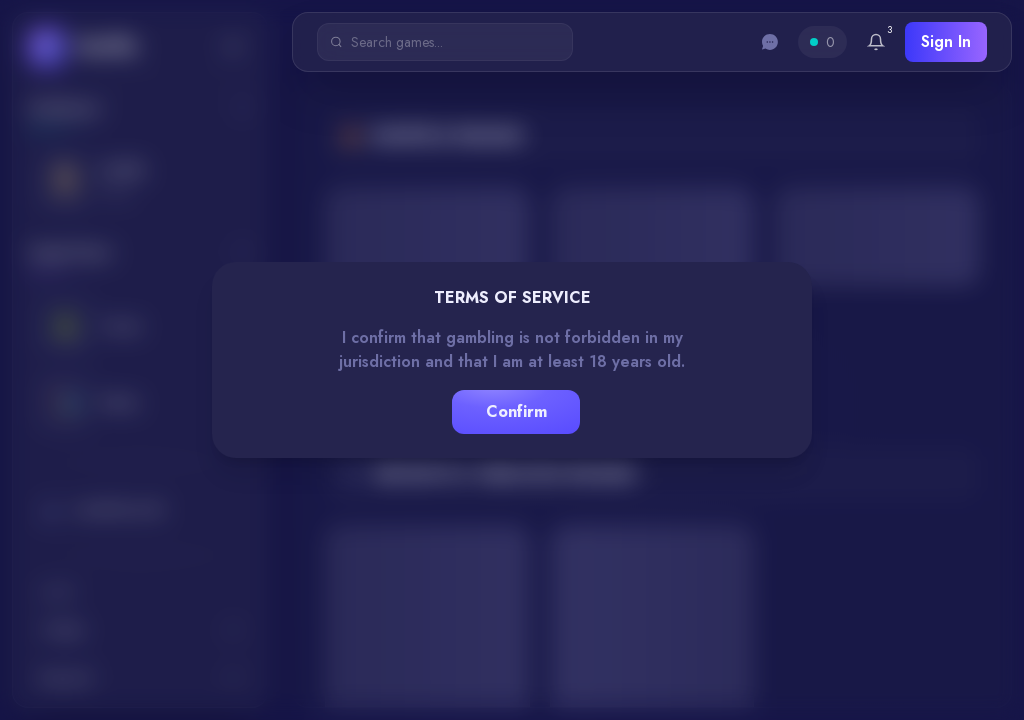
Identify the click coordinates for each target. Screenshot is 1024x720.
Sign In (946, 41)
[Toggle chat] (770, 42)
